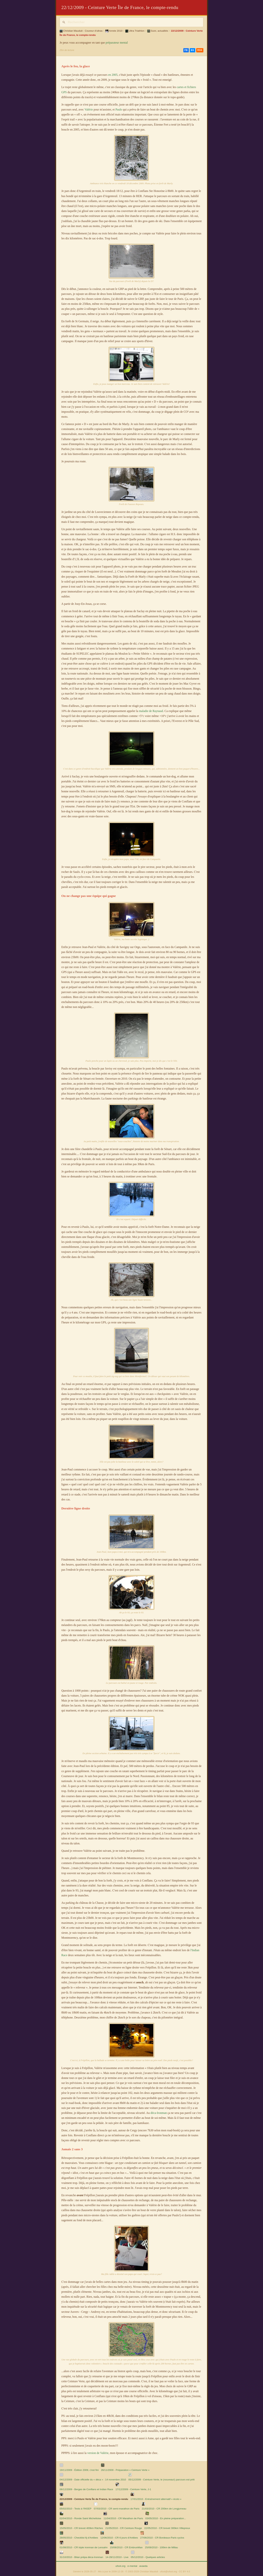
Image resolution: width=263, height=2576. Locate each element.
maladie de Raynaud (151, 711)
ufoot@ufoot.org (168, 2571)
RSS (199, 50)
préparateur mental (117, 42)
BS (192, 50)
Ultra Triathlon (134, 30)
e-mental (132, 2566)
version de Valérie (97, 2452)
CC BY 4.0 (184, 2571)
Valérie (88, 109)
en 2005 (113, 74)
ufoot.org (121, 2566)
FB (186, 50)
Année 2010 (114, 30)
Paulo (118, 109)
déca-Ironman (159, 2112)
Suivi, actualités (157, 30)
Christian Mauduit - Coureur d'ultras (81, 30)
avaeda (143, 2566)
